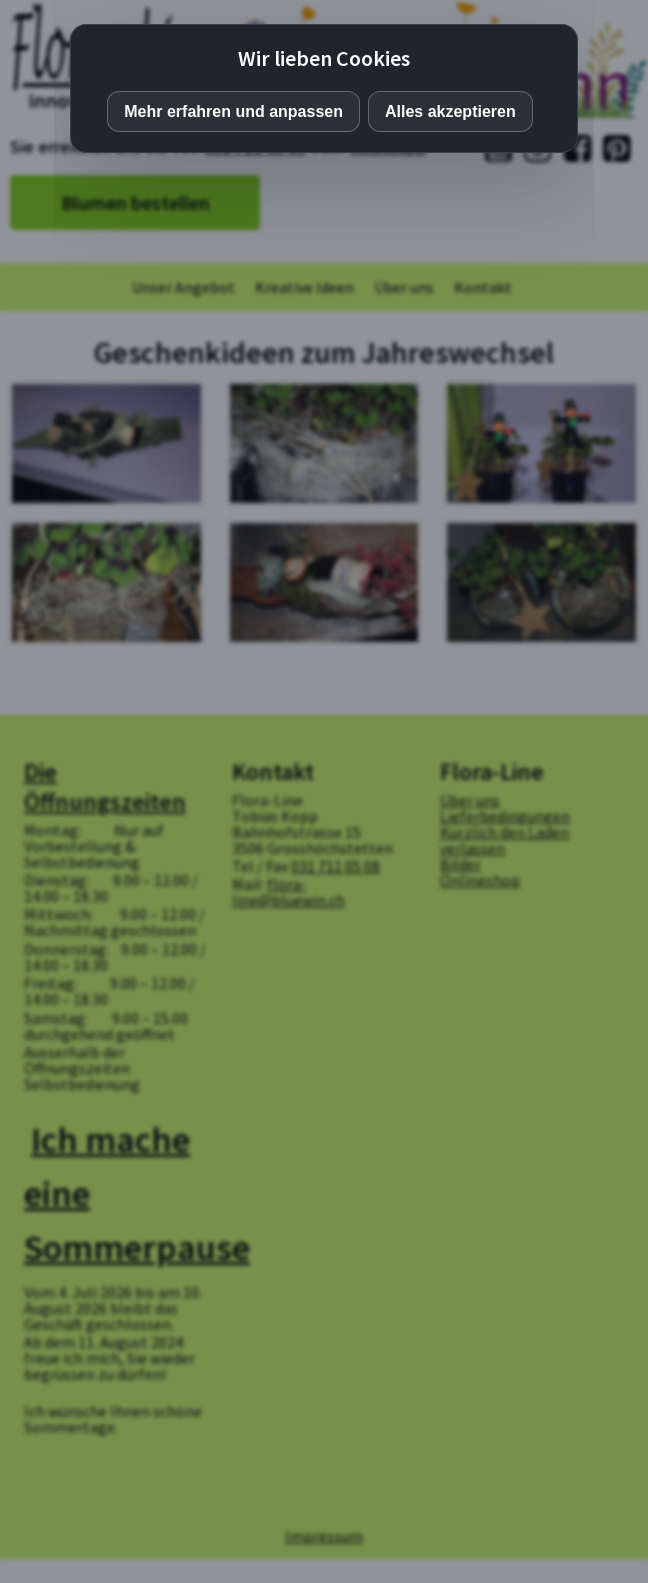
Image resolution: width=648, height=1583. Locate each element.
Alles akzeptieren (450, 111)
